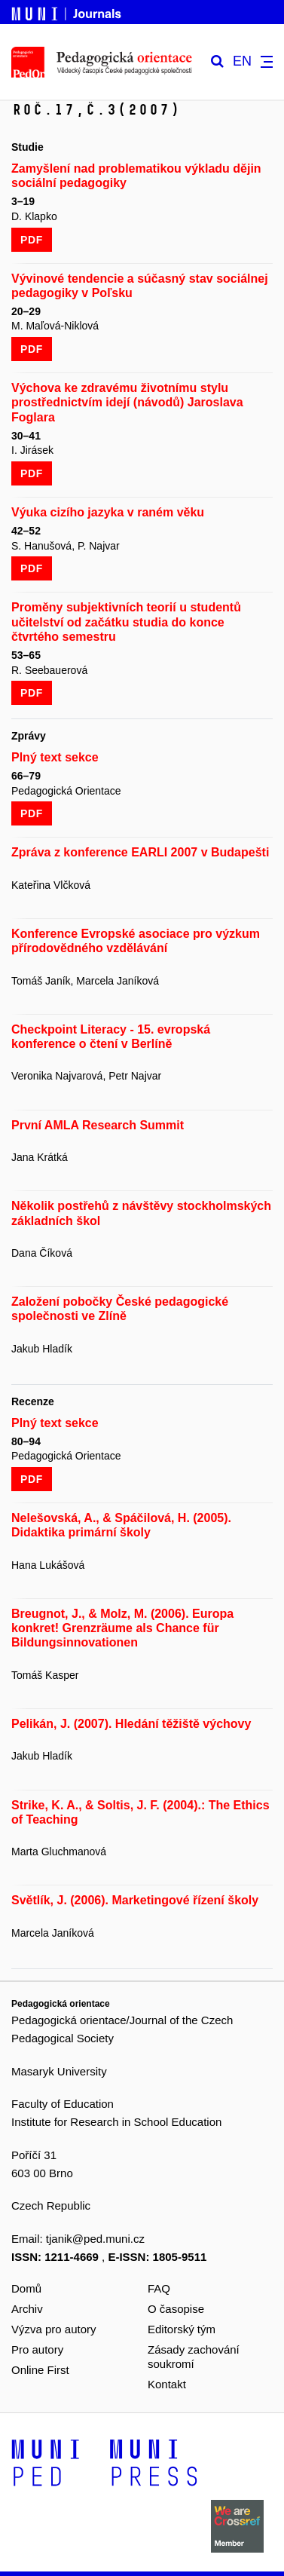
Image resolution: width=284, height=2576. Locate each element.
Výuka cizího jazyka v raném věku (107, 512)
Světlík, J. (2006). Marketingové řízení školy (134, 1900)
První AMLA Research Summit (97, 1125)
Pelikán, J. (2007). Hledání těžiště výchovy (131, 1723)
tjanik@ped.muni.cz (95, 2238)
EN (242, 61)
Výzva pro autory (53, 2329)
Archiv (27, 2308)
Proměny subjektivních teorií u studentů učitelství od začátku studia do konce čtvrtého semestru (126, 621)
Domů (26, 2288)
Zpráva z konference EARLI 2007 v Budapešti (140, 852)
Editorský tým (181, 2329)
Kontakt (167, 2384)
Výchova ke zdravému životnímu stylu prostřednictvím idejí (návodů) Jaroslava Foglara (127, 402)
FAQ (159, 2288)
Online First (40, 2369)
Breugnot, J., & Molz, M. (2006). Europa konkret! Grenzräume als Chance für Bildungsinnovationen (122, 1628)
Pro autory (37, 2349)
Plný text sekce (55, 757)
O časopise (176, 2308)
